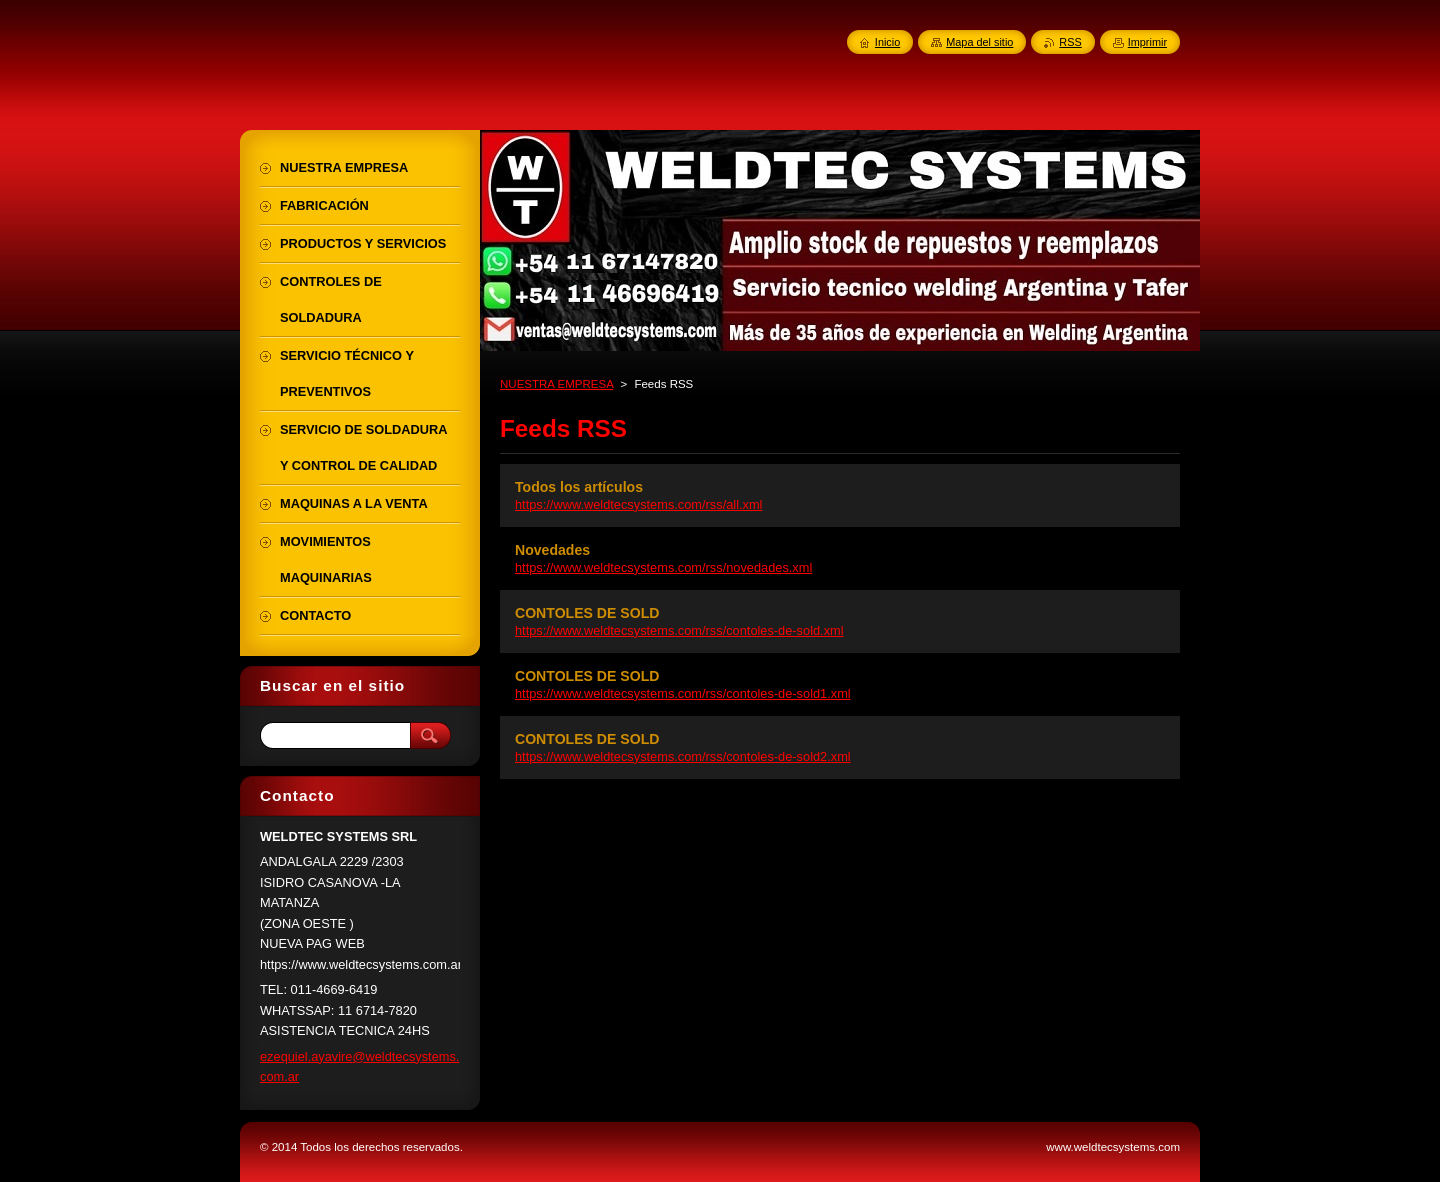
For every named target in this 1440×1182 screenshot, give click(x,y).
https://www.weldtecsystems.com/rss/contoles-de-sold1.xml (683, 693)
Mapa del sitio (979, 42)
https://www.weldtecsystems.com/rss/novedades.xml (663, 567)
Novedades (552, 550)
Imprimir (1147, 42)
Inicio (887, 42)
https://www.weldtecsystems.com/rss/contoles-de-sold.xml (679, 630)
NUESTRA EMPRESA (556, 384)
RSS (1070, 42)
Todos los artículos (579, 487)
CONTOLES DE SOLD (587, 613)
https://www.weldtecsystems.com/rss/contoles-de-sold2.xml (683, 756)
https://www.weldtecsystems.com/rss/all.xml (638, 504)
